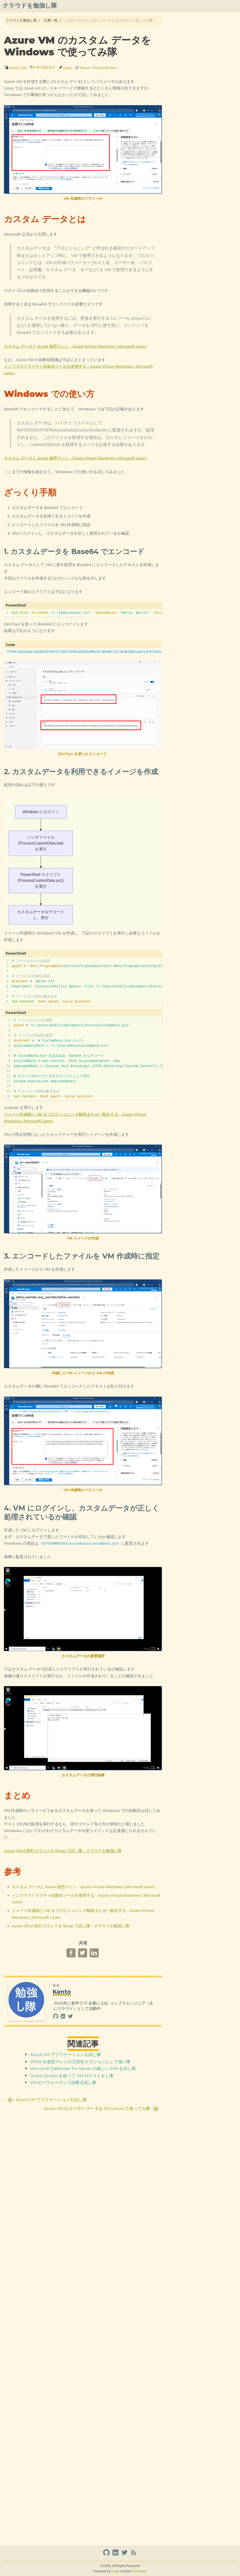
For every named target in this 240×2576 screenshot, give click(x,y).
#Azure (85, 68)
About (123, 6)
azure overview (222, 6)
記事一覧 (51, 20)
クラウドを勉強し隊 (21, 20)
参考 (179, 86)
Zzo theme (139, 2571)
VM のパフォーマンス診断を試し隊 (63, 2083)
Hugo (115, 2571)
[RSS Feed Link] (134, 2554)
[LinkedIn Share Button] (94, 1952)
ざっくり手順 (186, 39)
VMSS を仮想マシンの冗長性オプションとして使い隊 (80, 2062)
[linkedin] (63, 2017)
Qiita (154, 6)
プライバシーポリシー (182, 6)
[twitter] (70, 2017)
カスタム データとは (192, 30)
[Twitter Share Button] (83, 1952)
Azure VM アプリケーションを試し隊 (65, 2055)
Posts (139, 6)
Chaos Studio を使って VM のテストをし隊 (71, 2076)
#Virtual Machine (104, 68)
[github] (56, 2017)
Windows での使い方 (192, 34)
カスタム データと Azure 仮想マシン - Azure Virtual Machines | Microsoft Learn (75, 346)
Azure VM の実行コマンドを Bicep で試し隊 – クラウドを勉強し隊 (63, 1850)
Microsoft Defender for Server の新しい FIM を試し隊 (83, 2069)
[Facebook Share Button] (71, 1952)
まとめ (181, 81)
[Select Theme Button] (109, 6)
